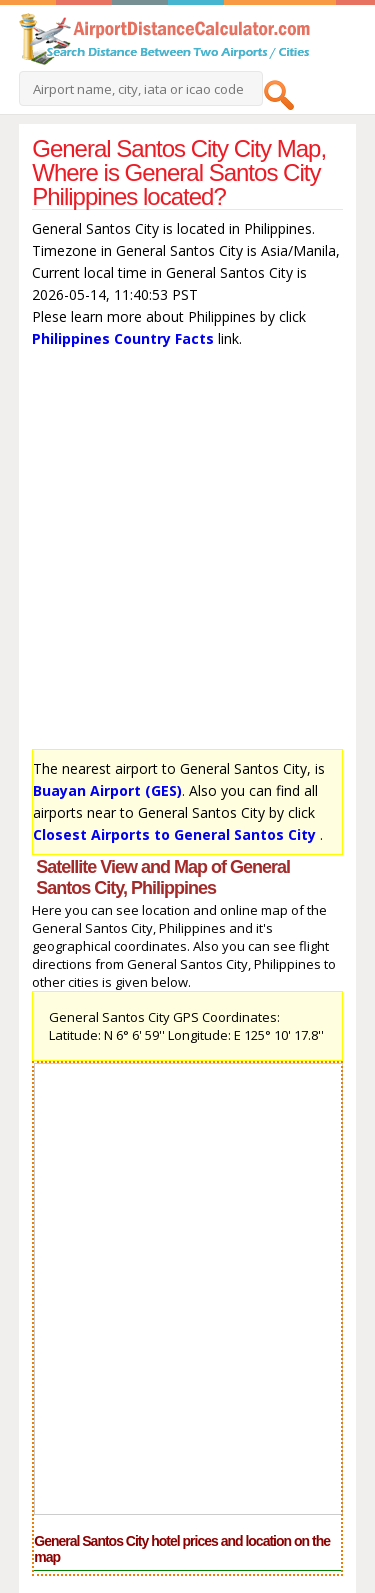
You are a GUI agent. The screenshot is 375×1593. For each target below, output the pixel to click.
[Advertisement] (187, 553)
